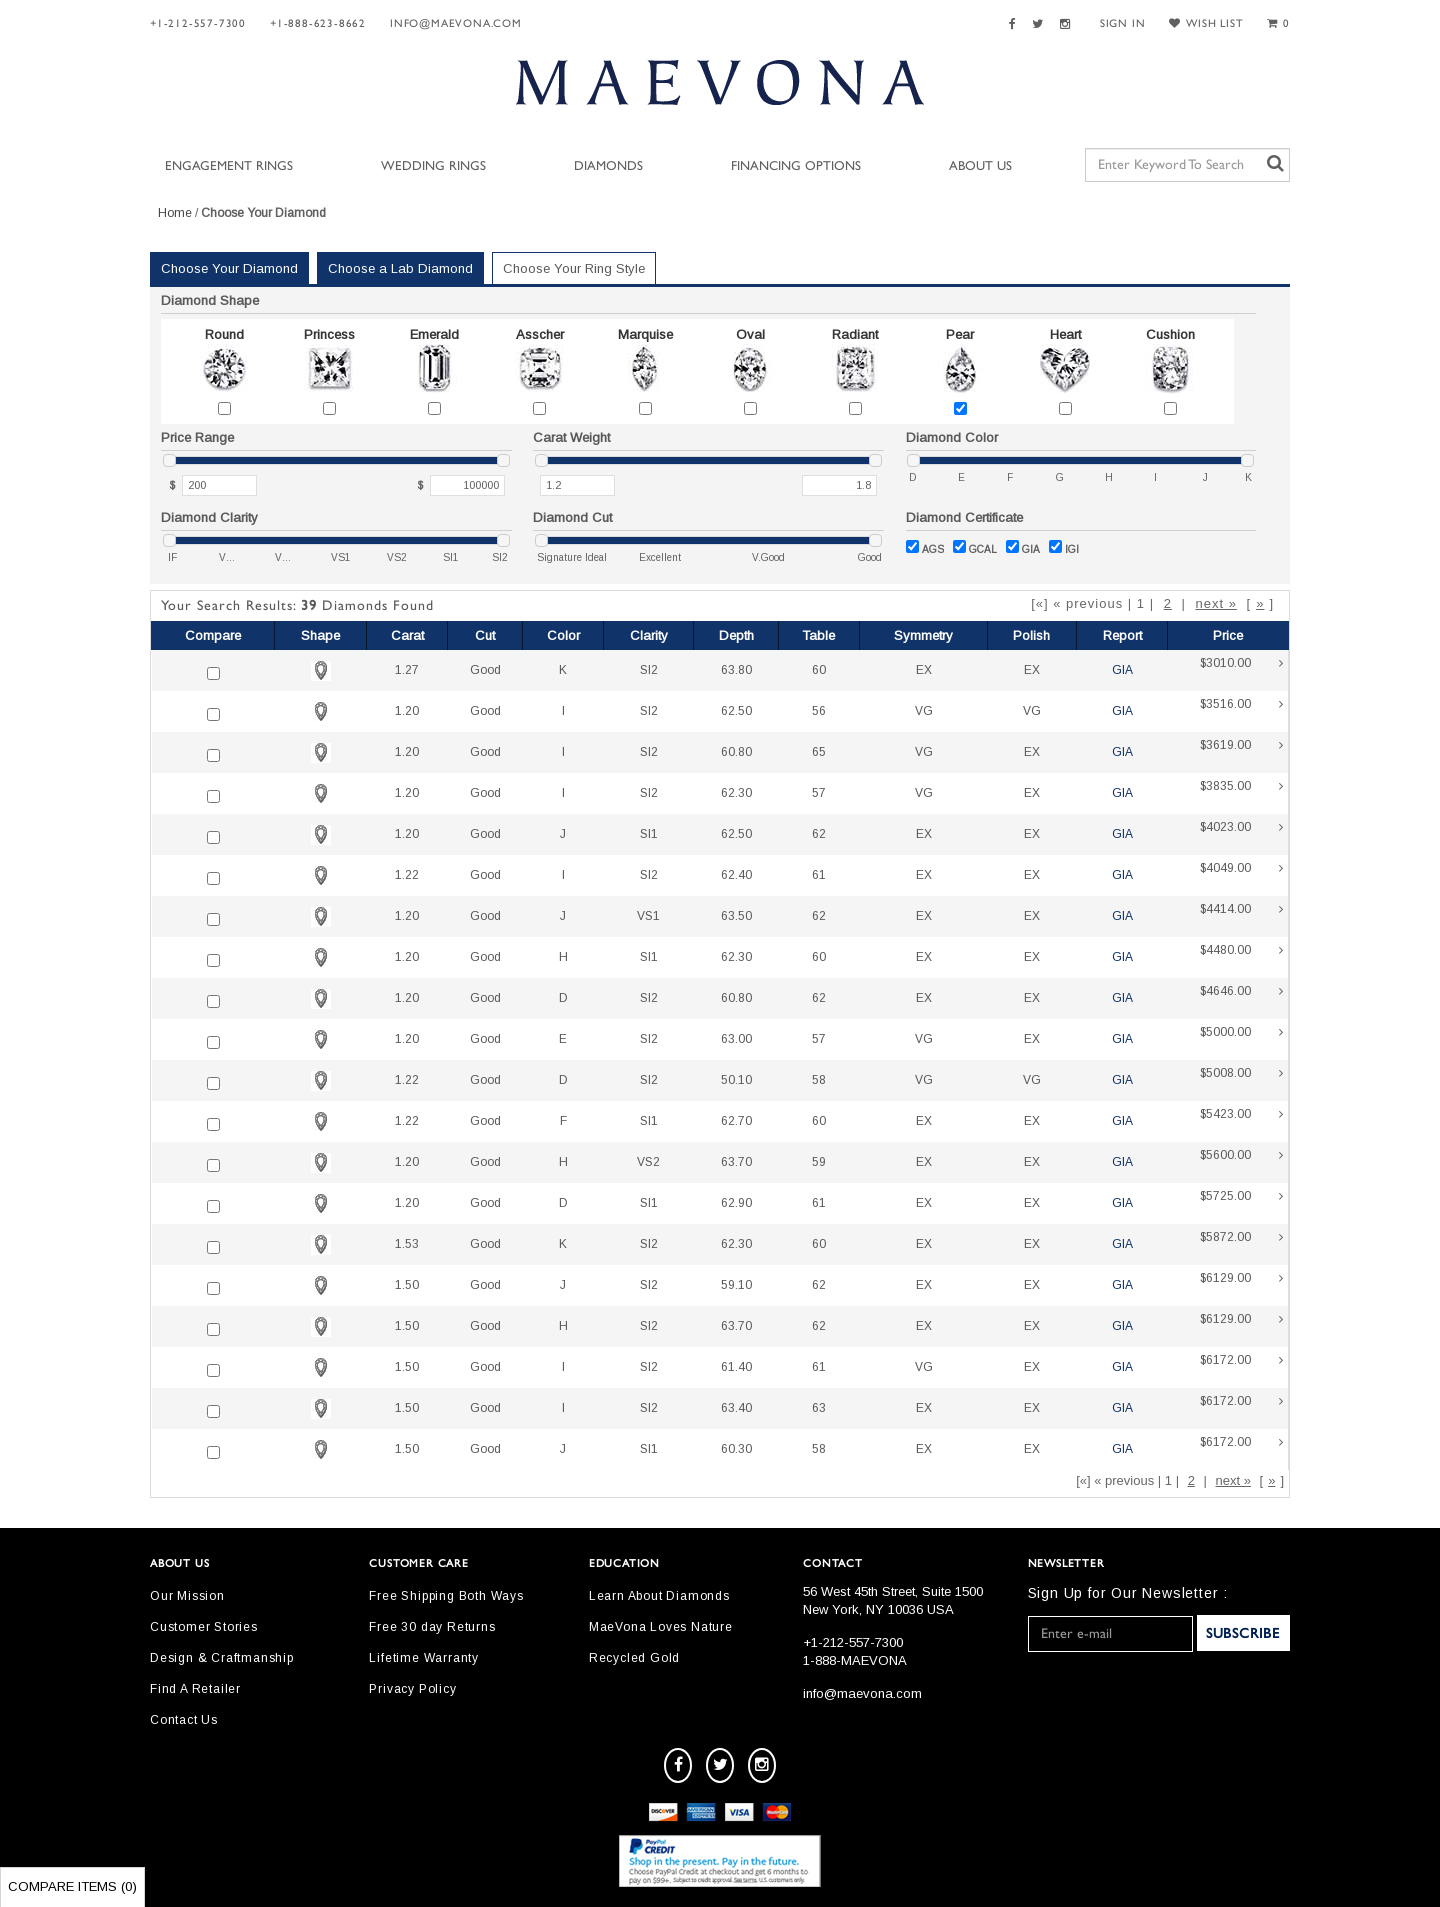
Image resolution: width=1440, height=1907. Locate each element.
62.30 (736, 793)
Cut (485, 635)
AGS (925, 547)
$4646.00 (1241, 998)
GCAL (975, 547)
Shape (320, 635)
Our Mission (187, 1596)
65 (819, 752)
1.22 (407, 875)
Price (1228, 635)
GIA (1023, 547)
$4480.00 (1241, 957)
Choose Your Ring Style (574, 268)
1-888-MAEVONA (855, 1660)
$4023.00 (1241, 834)
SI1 (649, 834)
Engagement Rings (229, 166)
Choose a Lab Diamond (400, 268)
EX (924, 670)
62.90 (736, 1203)
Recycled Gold (634, 1658)
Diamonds (608, 166)
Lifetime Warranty (424, 1658)
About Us (980, 166)
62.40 (736, 875)
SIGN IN (1123, 23)
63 (819, 1408)
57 (819, 793)
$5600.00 (1241, 1162)
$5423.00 (1241, 1121)
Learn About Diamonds (659, 1596)
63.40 (736, 1408)
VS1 (648, 916)
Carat (407, 635)
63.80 (736, 670)
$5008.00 (1241, 1080)
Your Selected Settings (1158, 272)
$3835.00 (1241, 793)
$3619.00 (1241, 752)
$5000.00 (1241, 1039)
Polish (1031, 635)
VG (924, 711)
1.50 (407, 1285)
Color (563, 635)
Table (818, 635)
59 (819, 1162)
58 (819, 1080)
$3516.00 (1241, 711)
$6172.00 (1241, 1367)
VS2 (648, 1162)
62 (819, 834)
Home (175, 213)
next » (1215, 603)
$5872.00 (1241, 1244)
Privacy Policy (412, 1689)
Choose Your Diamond (229, 268)
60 (819, 670)
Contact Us (184, 1720)
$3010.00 (1241, 670)
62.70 (736, 1121)
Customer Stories (204, 1627)
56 (819, 711)
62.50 (736, 711)
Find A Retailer (195, 1689)
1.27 (407, 670)
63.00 (736, 1039)
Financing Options (796, 166)
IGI (1064, 547)
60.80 (736, 752)
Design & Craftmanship (222, 1658)
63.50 (736, 916)
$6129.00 (1241, 1285)
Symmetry (923, 635)
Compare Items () (72, 1886)
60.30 (736, 1449)
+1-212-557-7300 (198, 23)
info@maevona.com (456, 23)
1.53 (407, 1244)
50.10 (736, 1080)
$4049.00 (1241, 875)
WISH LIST (1206, 23)
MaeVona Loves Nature (661, 1627)
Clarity (649, 635)
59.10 (736, 1285)
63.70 (736, 1162)
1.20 (407, 711)
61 (819, 875)
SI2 (649, 670)
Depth (736, 635)
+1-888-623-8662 (318, 23)
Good (485, 670)
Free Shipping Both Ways (446, 1596)
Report (1122, 635)
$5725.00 (1241, 1203)
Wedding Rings (433, 166)
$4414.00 (1241, 916)
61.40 (736, 1367)
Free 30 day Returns (432, 1627)
